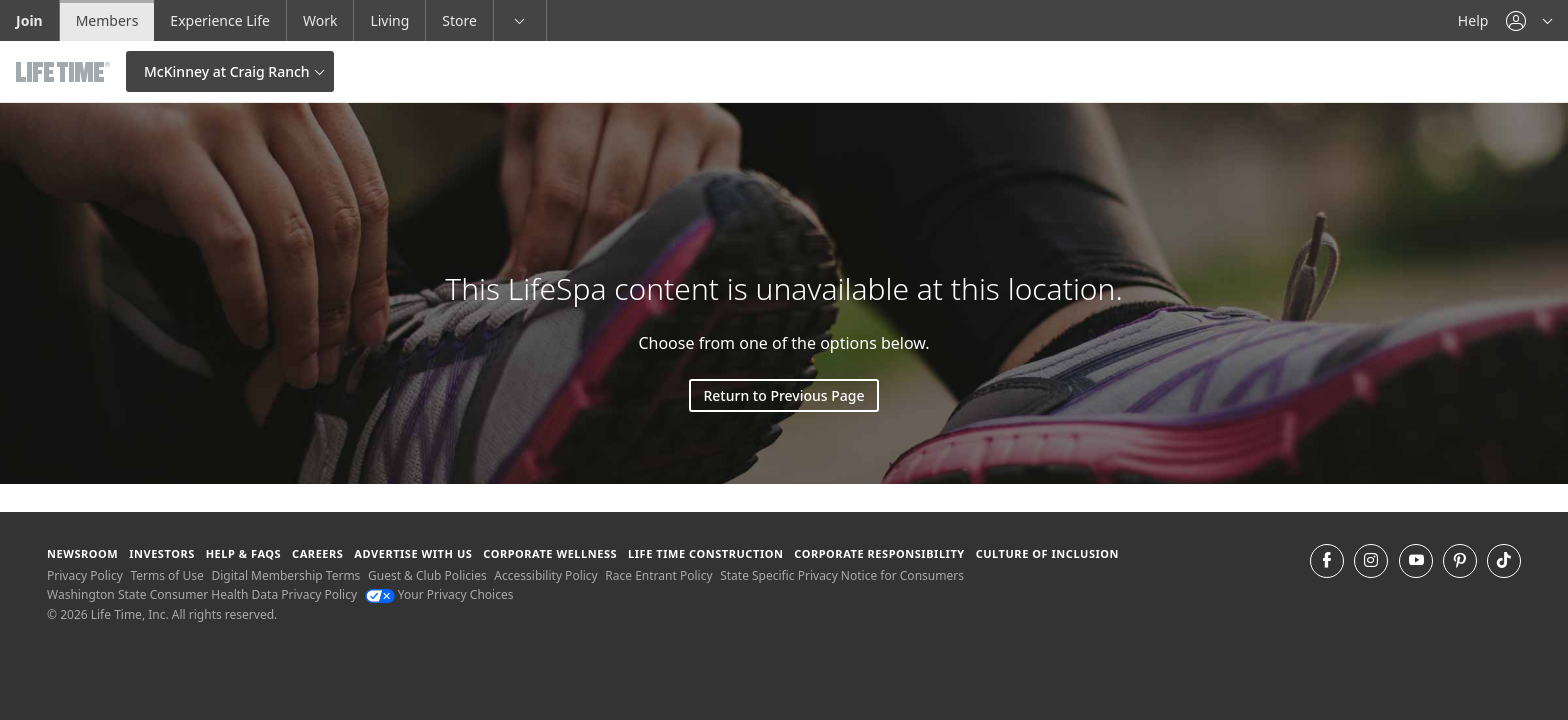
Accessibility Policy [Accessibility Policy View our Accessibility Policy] (545, 575)
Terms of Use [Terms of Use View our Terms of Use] (166, 575)
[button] (1529, 20)
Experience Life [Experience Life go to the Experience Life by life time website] (220, 20)
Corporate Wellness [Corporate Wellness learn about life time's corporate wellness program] (550, 553)
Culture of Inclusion (1047, 553)
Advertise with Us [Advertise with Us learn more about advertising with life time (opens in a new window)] (413, 553)
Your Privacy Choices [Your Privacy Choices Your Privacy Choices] (439, 594)
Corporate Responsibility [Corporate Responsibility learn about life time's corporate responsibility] (879, 553)
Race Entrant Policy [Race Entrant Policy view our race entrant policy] (658, 575)
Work (320, 20)
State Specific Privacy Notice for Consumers (842, 575)
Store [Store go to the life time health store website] (459, 20)
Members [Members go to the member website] (107, 20)
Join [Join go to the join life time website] (29, 20)
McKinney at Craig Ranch (227, 71)
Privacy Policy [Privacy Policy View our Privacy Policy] (85, 575)
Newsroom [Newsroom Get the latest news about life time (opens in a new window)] (82, 553)
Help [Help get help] (1473, 20)
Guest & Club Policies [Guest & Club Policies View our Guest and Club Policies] (427, 575)
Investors (162, 553)
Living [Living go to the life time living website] (389, 20)
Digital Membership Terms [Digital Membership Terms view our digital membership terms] (285, 575)
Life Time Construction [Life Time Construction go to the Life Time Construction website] (705, 553)
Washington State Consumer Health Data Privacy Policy (202, 594)
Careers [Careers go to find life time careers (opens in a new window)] (317, 553)
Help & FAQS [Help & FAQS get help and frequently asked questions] (244, 553)
